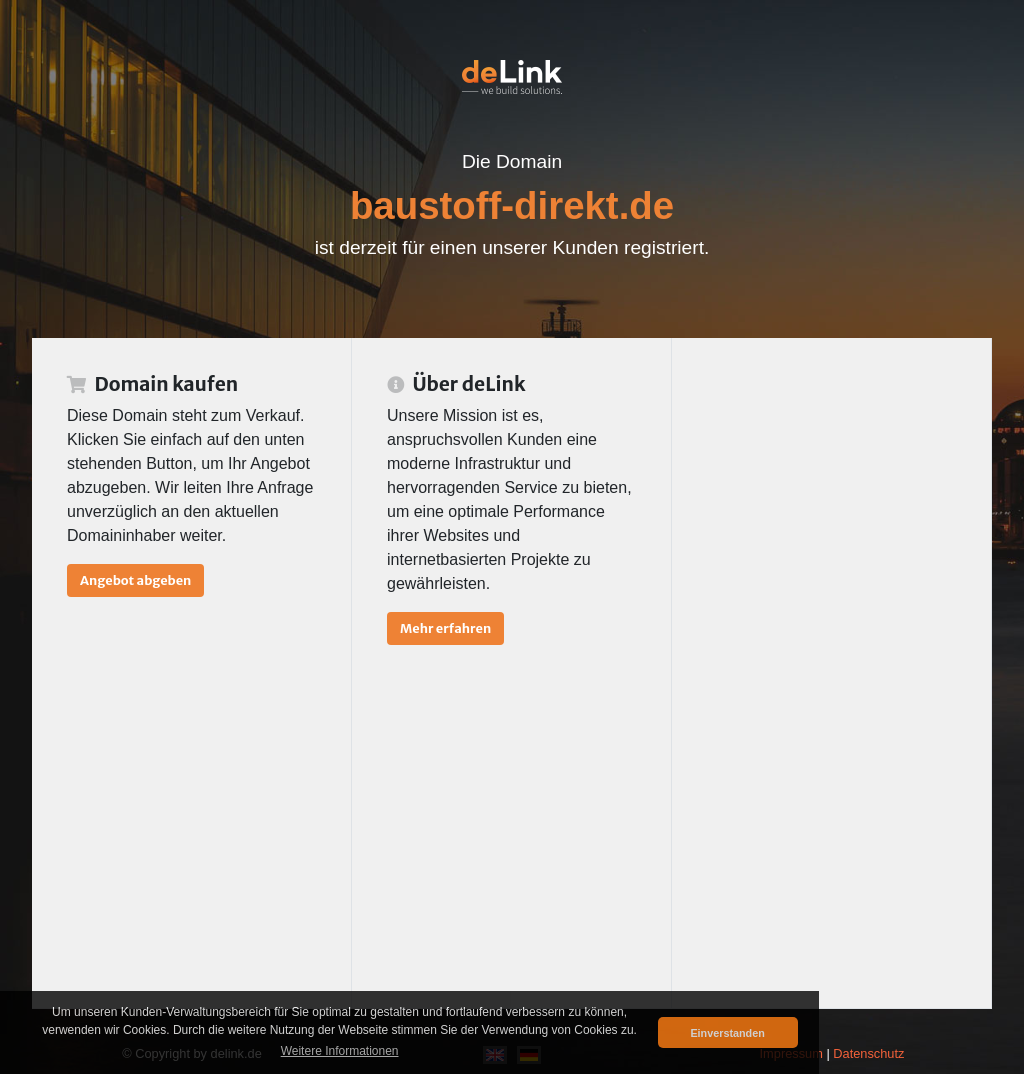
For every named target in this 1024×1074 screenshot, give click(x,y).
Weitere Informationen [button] (340, 1051)
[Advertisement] (831, 673)
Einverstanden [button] (727, 1033)
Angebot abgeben (135, 580)
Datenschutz (868, 1053)
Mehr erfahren (445, 628)
